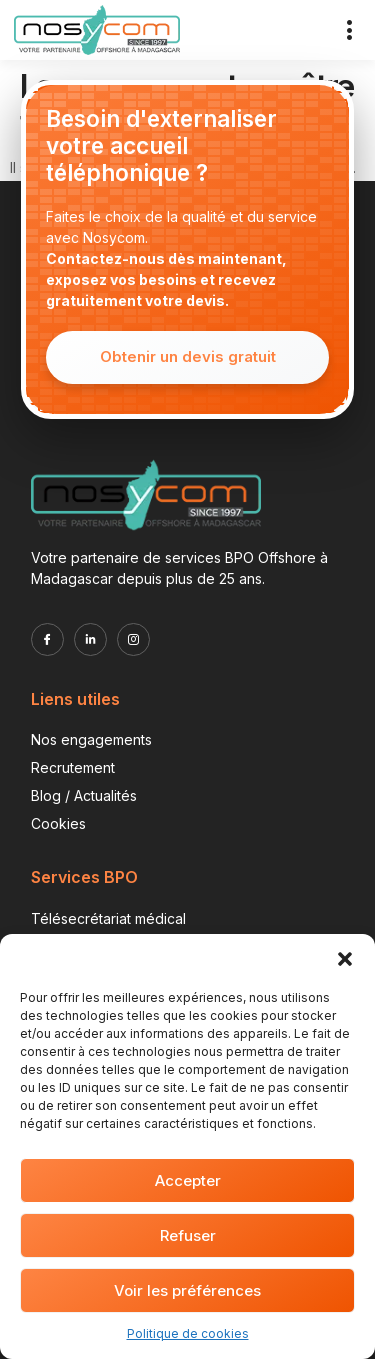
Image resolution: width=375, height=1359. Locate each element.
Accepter (188, 1180)
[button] (345, 959)
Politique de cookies (188, 1333)
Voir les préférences (187, 1290)
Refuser (188, 1235)
